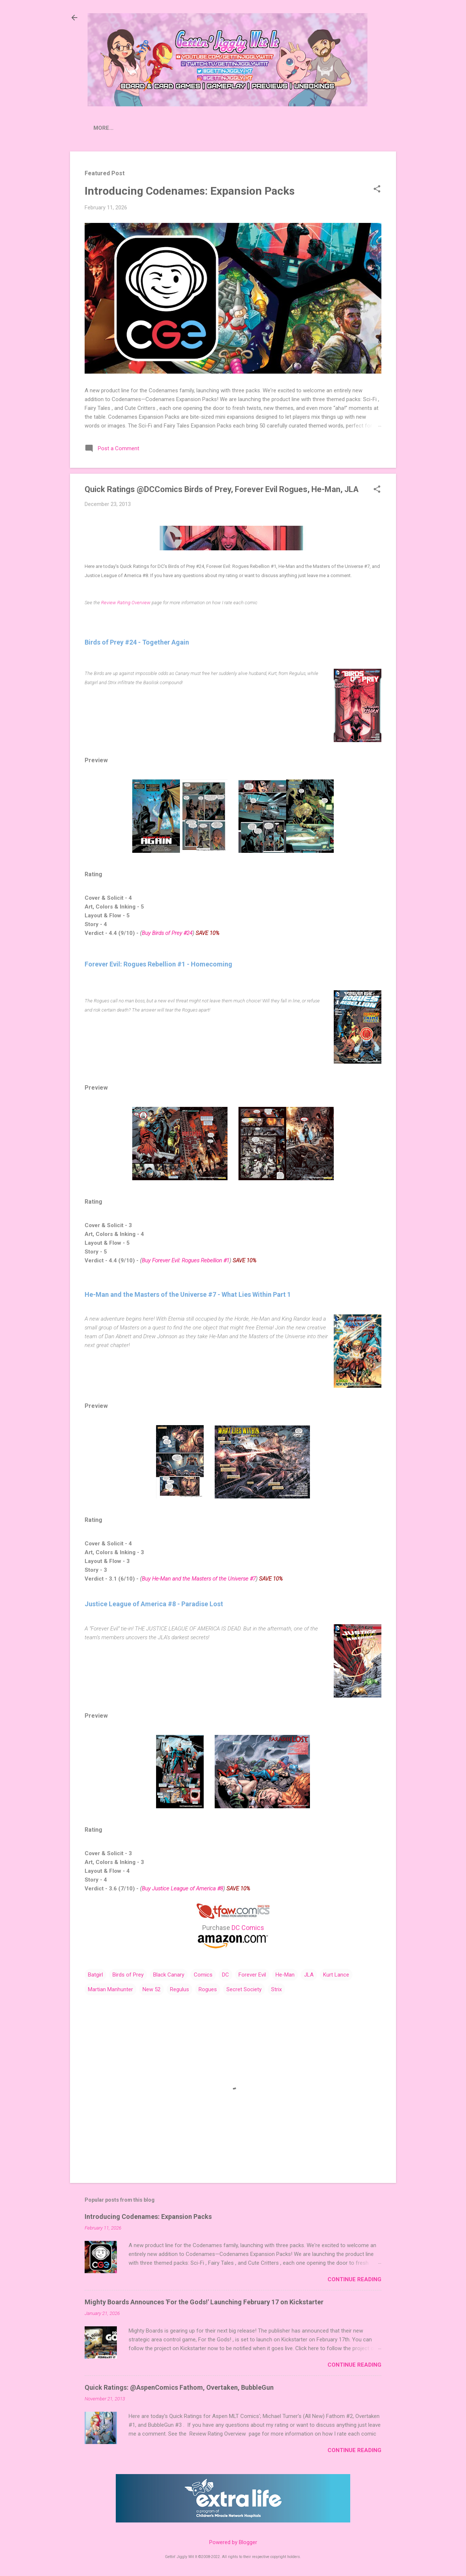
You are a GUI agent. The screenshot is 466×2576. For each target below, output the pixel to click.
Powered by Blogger (233, 2542)
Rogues (208, 1991)
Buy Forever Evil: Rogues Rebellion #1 (185, 1262)
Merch (356, 128)
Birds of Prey (128, 1976)
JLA (309, 1976)
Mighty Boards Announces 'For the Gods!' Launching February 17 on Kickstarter (204, 2303)
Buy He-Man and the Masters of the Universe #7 (199, 1580)
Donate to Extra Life (301, 128)
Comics (203, 1976)
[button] (377, 191)
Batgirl (95, 1976)
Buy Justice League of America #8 (182, 1890)
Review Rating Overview (126, 604)
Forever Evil (252, 1976)
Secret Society (244, 1991)
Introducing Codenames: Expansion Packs (190, 192)
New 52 (151, 1991)
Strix (276, 1991)
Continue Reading (354, 2281)
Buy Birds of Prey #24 (167, 934)
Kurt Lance (336, 1976)
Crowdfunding (184, 128)
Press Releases (124, 128)
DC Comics (248, 1929)
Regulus (179, 1991)
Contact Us (237, 128)
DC (225, 1976)
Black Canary (168, 1976)
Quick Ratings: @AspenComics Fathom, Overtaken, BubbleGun (179, 2389)
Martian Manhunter (110, 1991)
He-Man (285, 1976)
